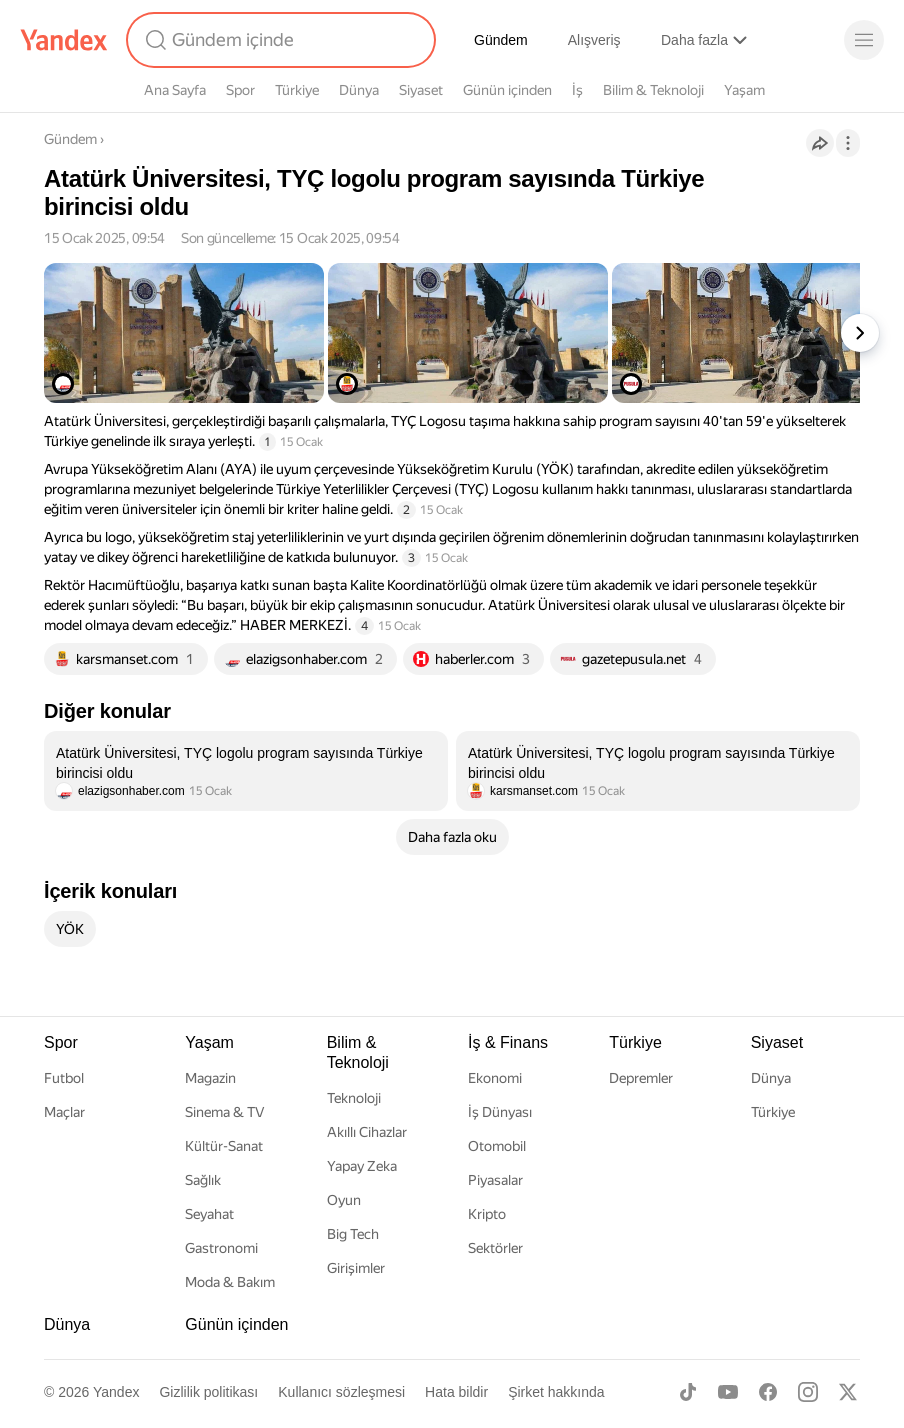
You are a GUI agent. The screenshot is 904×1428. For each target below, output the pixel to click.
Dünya (359, 90)
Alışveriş (594, 40)
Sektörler (495, 1248)
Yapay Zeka (362, 1166)
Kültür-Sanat (224, 1146)
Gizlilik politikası (208, 1392)
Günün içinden (507, 90)
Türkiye (297, 90)
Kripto (487, 1214)
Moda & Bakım (230, 1282)
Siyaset (421, 90)
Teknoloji (354, 1098)
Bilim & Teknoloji (653, 90)
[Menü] (864, 40)
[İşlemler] (848, 143)
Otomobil (497, 1146)
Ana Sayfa (175, 90)
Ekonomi (495, 1078)
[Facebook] (768, 1392)
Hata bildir (456, 1392)
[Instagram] (808, 1392)
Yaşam (744, 90)
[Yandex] (64, 40)
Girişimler (356, 1268)
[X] (848, 1392)
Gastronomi (221, 1248)
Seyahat (209, 1214)
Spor (240, 90)
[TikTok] (688, 1392)
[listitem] (246, 771)
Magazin (210, 1078)
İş (577, 90)
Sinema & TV (224, 1112)
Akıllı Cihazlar (367, 1132)
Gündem (501, 40)
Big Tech (353, 1234)
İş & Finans (508, 1042)
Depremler (641, 1078)
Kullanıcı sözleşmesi (341, 1392)
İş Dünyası (500, 1112)
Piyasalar (495, 1180)
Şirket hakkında (556, 1392)
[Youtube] (728, 1392)
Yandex (116, 1392)
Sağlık (203, 1180)
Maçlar (64, 1112)
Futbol (64, 1078)
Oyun (344, 1200)
